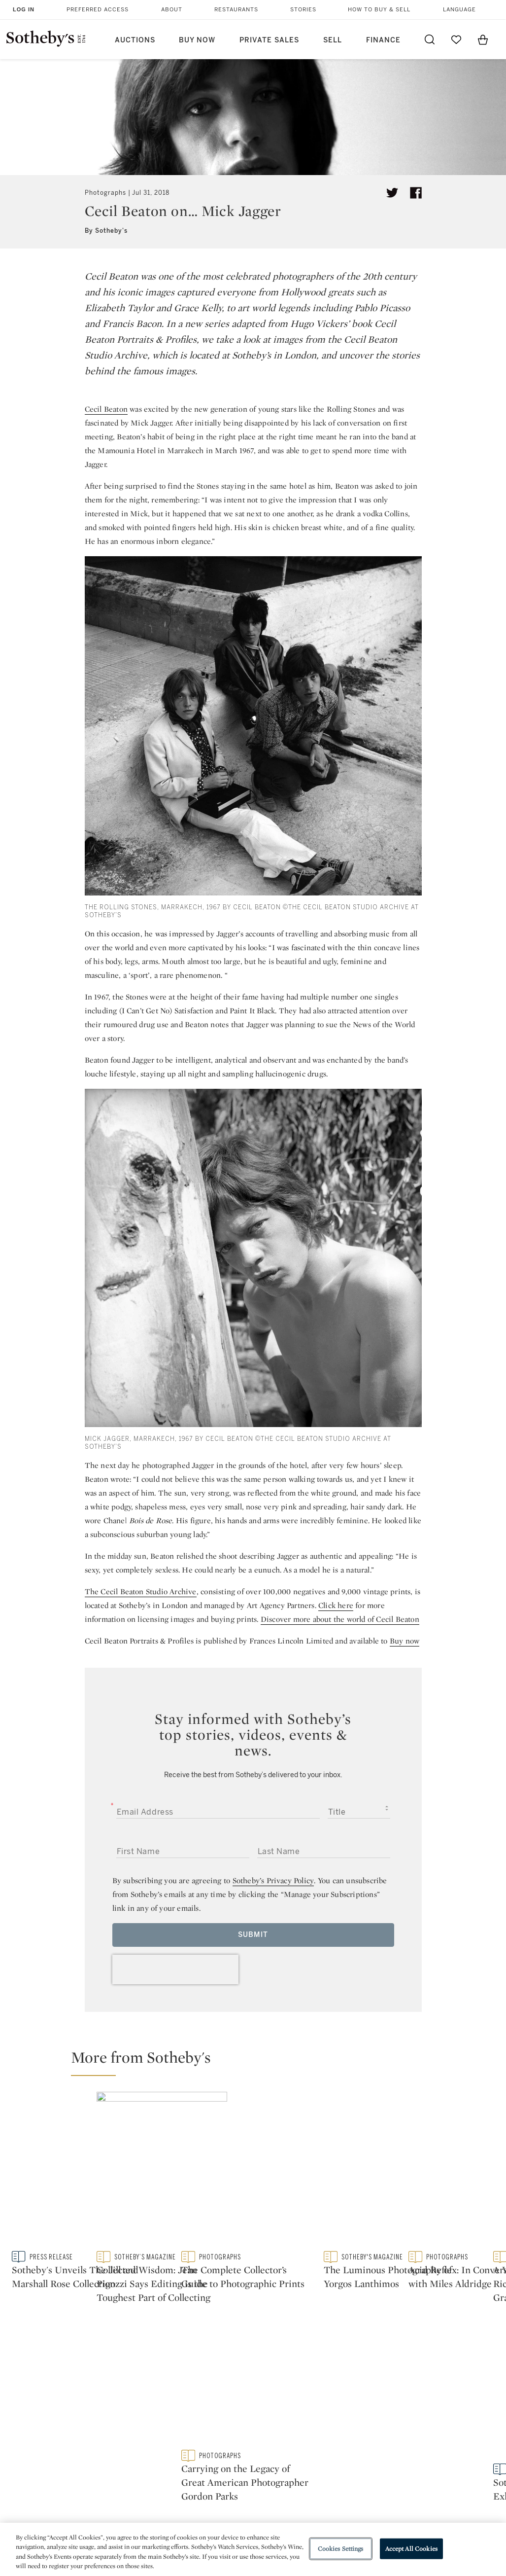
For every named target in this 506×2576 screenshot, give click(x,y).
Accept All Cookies (411, 2548)
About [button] (171, 9)
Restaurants (236, 9)
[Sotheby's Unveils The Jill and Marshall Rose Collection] (129, 2162)
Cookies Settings (341, 2548)
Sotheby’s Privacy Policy (273, 1880)
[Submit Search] (430, 39)
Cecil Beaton (106, 409)
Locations (137, 2423)
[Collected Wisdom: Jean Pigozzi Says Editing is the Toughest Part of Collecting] (315, 2161)
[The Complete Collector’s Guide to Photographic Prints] (438, 2119)
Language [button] (459, 9)
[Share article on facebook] (416, 193)
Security (317, 2405)
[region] (253, 2549)
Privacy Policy (235, 2423)
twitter (213, 2342)
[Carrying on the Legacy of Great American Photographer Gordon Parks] (438, 2203)
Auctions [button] (135, 40)
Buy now (404, 1641)
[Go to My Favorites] (456, 39)
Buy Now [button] (197, 40)
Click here (335, 1605)
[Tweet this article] (392, 193)
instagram (292, 2342)
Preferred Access (98, 9)
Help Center (140, 2405)
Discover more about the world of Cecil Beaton (340, 1619)
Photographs (105, 192)
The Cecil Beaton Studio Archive (141, 1591)
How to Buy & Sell (379, 9)
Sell (332, 40)
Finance (383, 40)
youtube (338, 2342)
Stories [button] (303, 9)
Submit (253, 1935)
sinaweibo (384, 2342)
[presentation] (175, 1969)
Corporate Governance (252, 2441)
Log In (23, 9)
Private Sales (269, 40)
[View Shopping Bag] (483, 39)
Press (221, 2405)
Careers (224, 2459)
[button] (259, 2061)
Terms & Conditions (338, 2423)
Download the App (152, 2441)
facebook (252, 2342)
